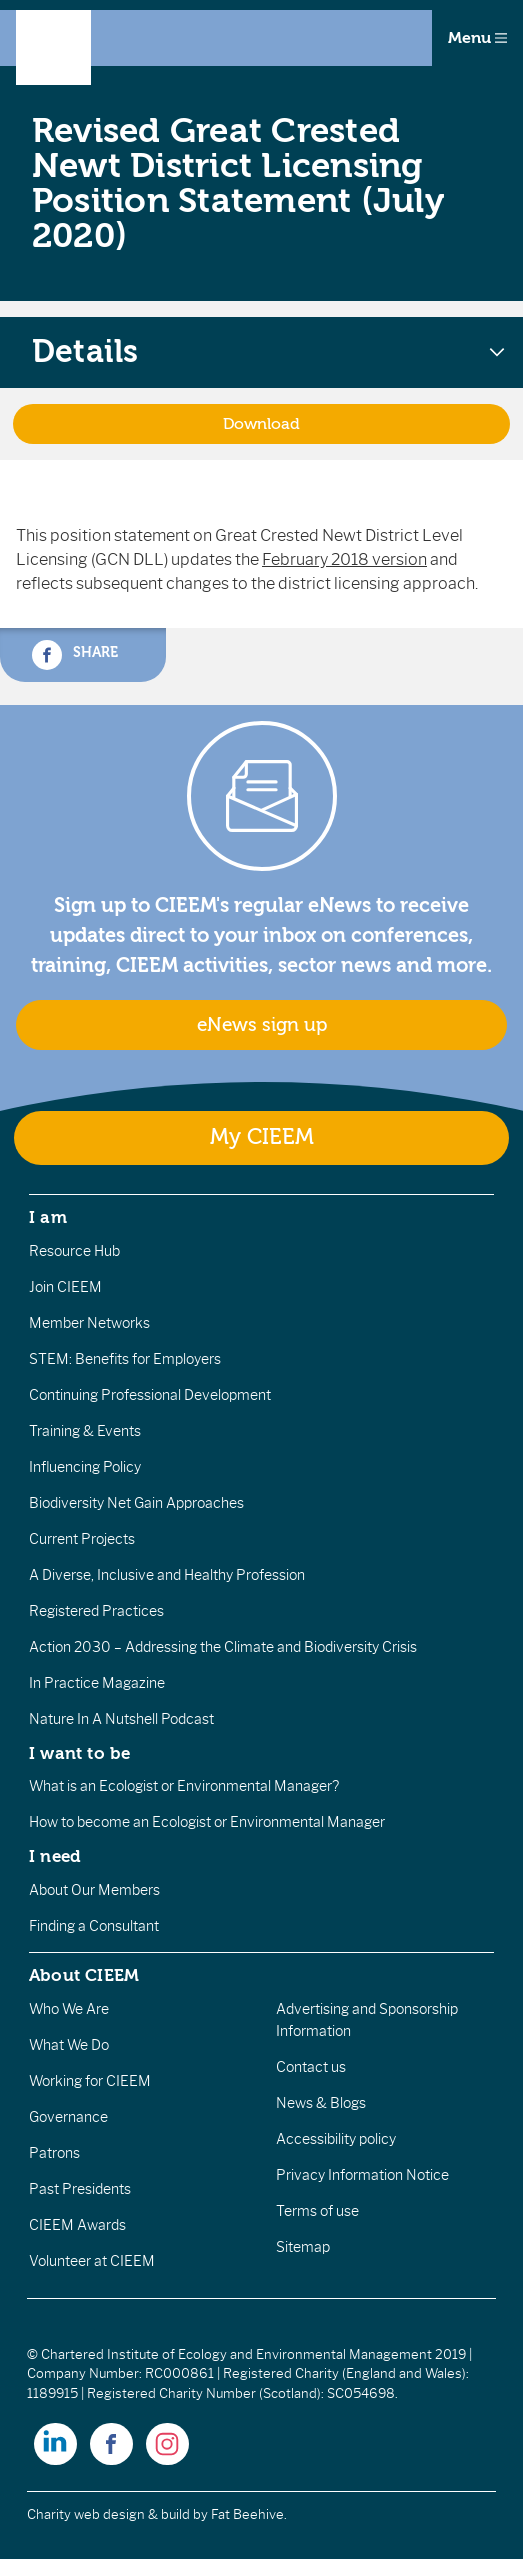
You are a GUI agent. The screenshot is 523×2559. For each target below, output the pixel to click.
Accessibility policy (336, 2139)
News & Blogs (321, 2103)
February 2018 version (344, 559)
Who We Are (69, 2009)
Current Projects (82, 1539)
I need (55, 1856)
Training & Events (85, 1431)
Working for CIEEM (90, 2081)
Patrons (54, 2153)
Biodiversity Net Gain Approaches (136, 1503)
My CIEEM (262, 1137)
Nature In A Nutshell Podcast (121, 1719)
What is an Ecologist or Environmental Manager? (184, 1786)
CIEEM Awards (77, 2225)
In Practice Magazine (97, 1683)
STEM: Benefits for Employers (125, 1359)
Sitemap (303, 2247)
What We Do (69, 2045)
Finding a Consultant (94, 1926)
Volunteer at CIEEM (92, 2261)
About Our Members (94, 1890)
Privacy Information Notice (362, 2175)
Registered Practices (96, 1611)
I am (48, 1217)
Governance (68, 2117)
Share (75, 655)
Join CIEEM (65, 1287)
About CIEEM (84, 1975)
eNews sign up (262, 1025)
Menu (477, 38)
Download (261, 424)
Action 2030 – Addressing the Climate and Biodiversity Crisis (223, 1647)
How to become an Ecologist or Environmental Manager (207, 1822)
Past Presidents (80, 2189)
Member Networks (89, 1323)
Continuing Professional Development (150, 1395)
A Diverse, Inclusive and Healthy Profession (167, 1575)
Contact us (311, 2067)
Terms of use (317, 2211)
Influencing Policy (85, 1467)
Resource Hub (74, 1251)
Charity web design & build (108, 2514)
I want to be (80, 1753)
